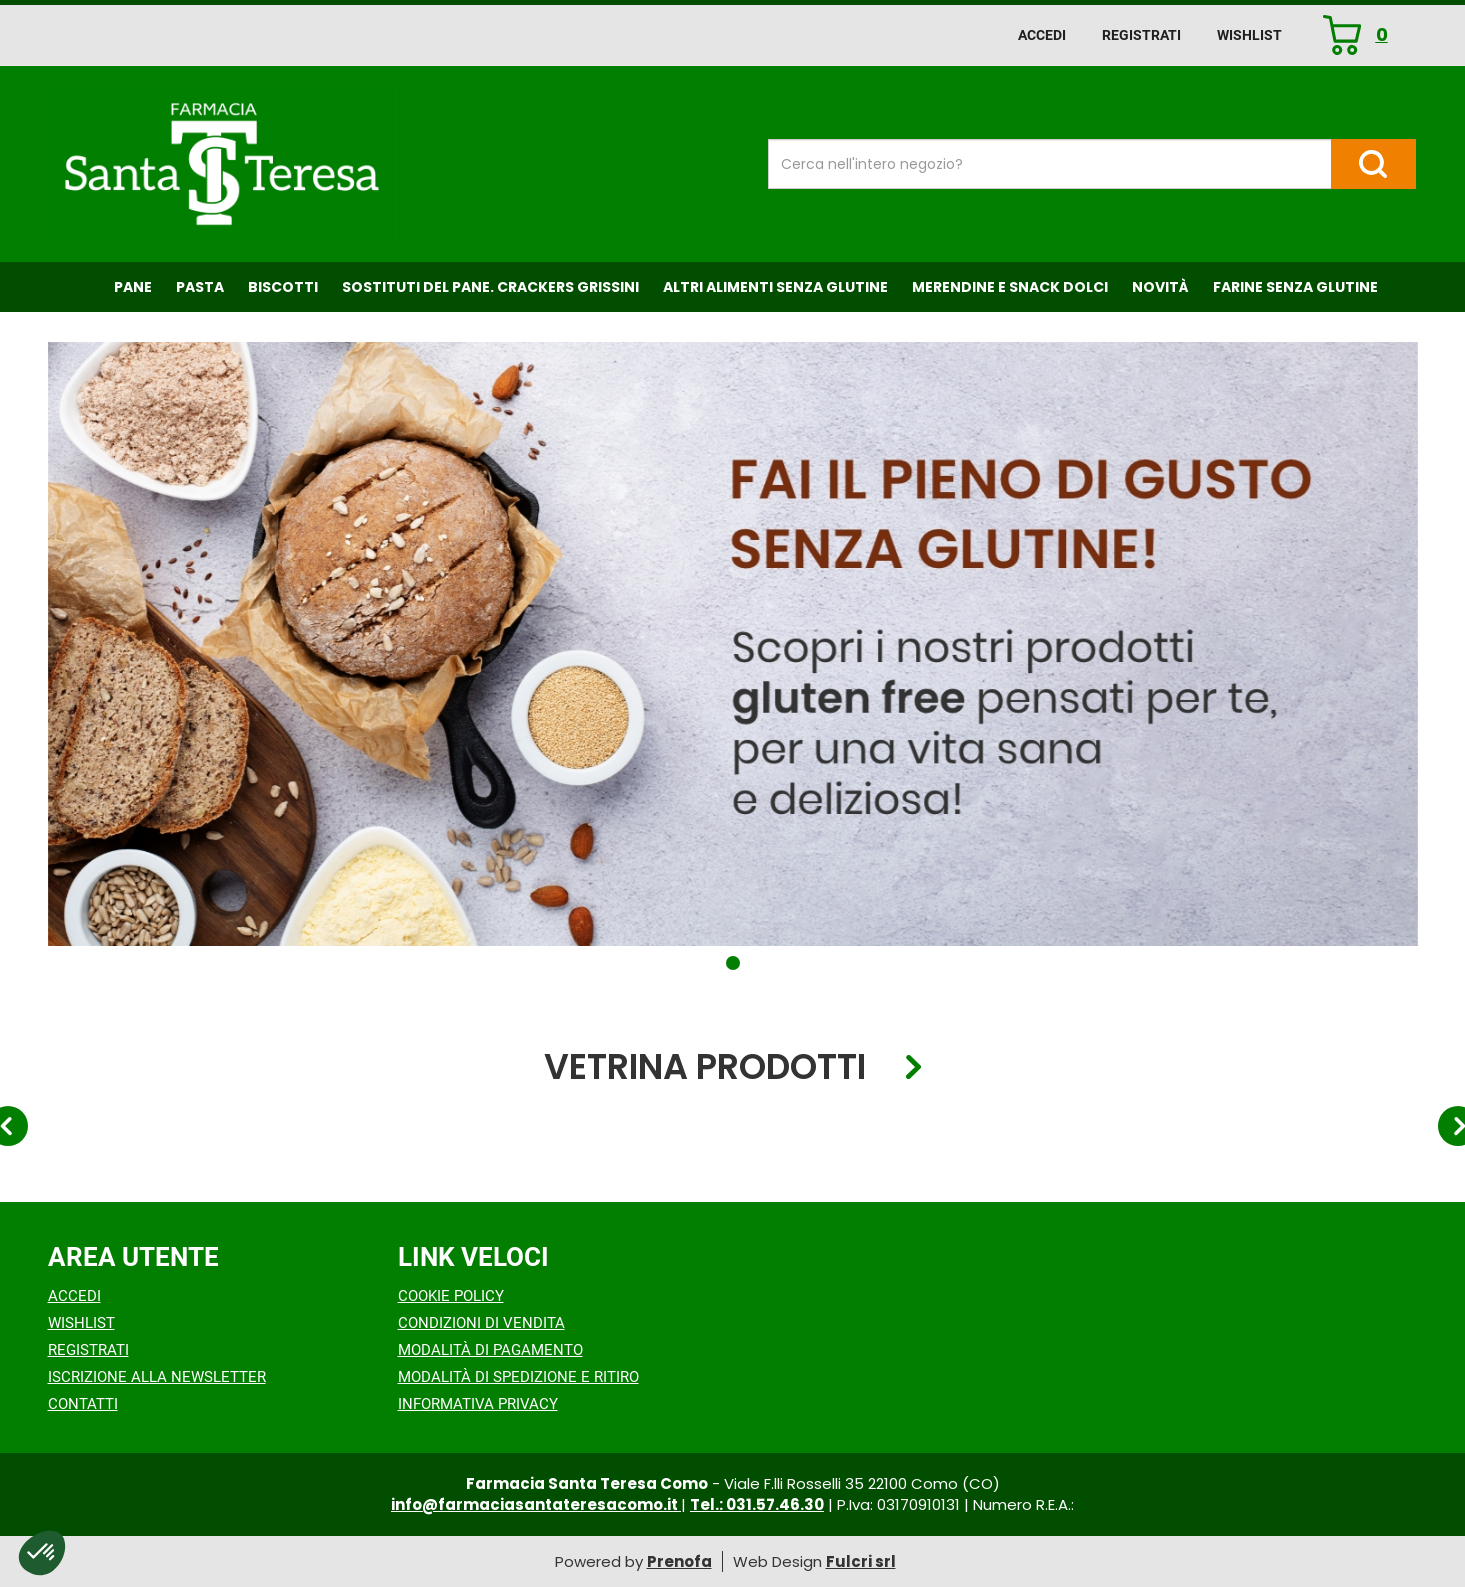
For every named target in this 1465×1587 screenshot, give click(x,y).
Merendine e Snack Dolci (1010, 287)
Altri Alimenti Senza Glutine (775, 287)
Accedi (1042, 35)
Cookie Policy (451, 1296)
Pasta (200, 287)
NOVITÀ (1160, 287)
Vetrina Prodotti (705, 1067)
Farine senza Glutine (1295, 287)
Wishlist (1249, 35)
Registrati (1141, 35)
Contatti (83, 1404)
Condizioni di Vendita (481, 1323)
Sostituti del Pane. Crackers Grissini (490, 287)
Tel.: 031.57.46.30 (757, 1504)
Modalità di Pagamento (490, 1350)
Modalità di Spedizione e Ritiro (518, 1377)
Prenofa (679, 1561)
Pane (133, 287)
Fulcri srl (861, 1561)
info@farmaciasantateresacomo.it (536, 1504)
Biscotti (283, 287)
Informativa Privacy (478, 1404)
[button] (733, 963)
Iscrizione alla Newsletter (157, 1377)
